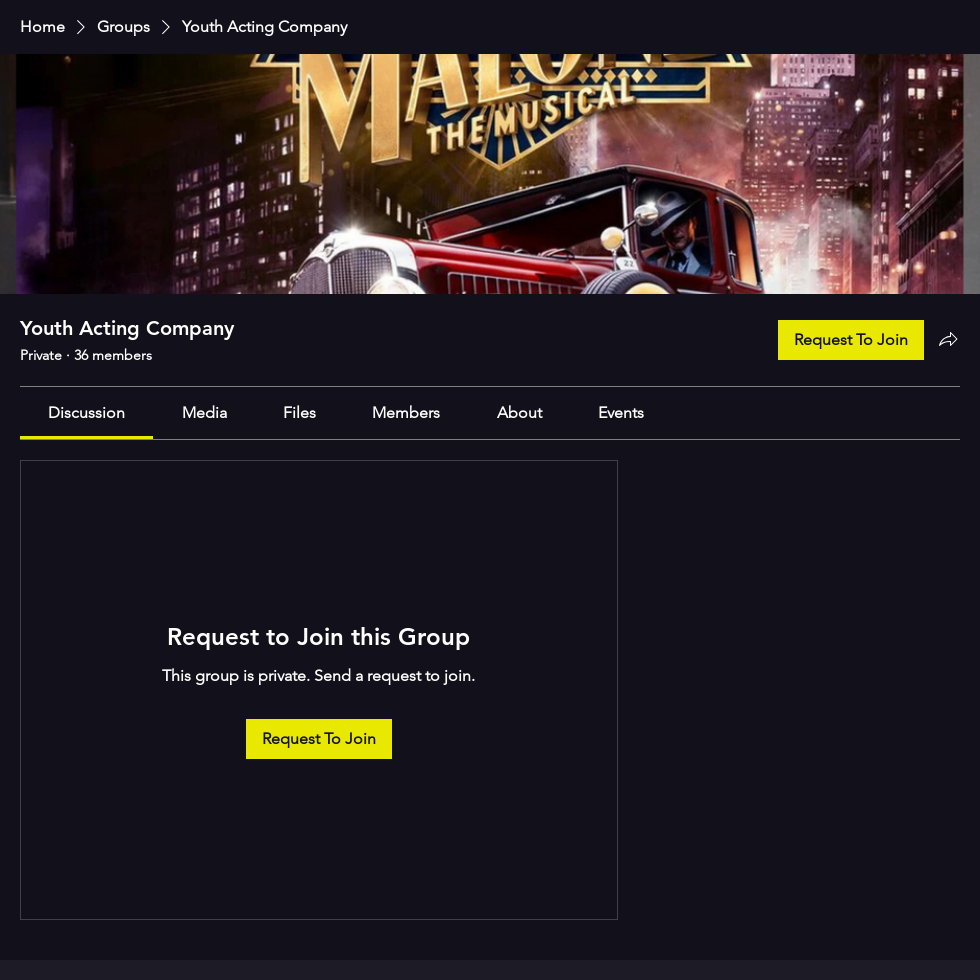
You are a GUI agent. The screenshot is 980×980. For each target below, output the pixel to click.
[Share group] (948, 339)
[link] (86, 412)
